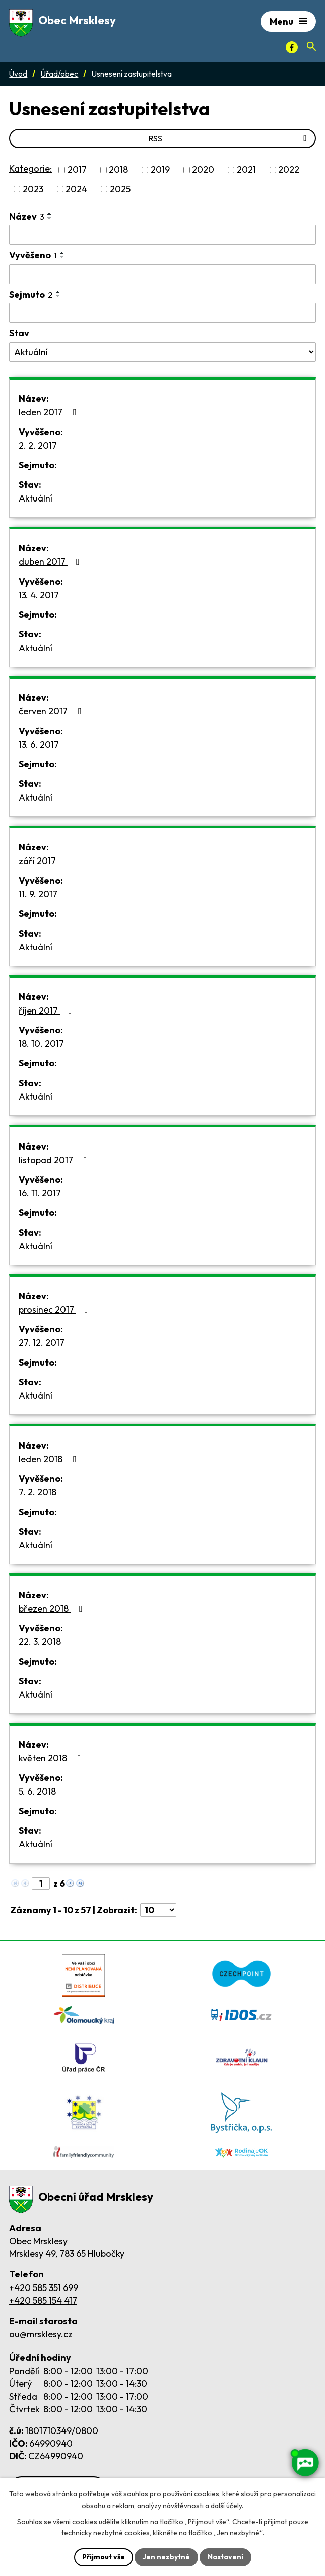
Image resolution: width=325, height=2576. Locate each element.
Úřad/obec (59, 74)
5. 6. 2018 (37, 1791)
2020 (203, 170)
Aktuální (35, 498)
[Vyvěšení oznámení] (162, 274)
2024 (76, 189)
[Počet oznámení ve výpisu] (158, 1910)
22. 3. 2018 (40, 1642)
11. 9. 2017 (38, 894)
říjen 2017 (47, 1010)
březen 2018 (53, 1608)
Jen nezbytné (166, 2556)
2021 (246, 170)
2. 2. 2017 (38, 445)
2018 (118, 170)
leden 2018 (50, 1459)
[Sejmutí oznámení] (162, 313)
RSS (229, 138)
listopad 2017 (55, 1160)
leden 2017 (50, 412)
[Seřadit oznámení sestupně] (49, 218)
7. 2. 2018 (37, 1492)
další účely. (227, 2505)
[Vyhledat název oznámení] (162, 235)
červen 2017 (52, 711)
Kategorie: (30, 168)
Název (26, 216)
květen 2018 (52, 1758)
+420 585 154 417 (43, 2300)
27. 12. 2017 (41, 1342)
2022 (288, 170)
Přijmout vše (103, 2556)
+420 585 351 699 (43, 2288)
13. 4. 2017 (39, 595)
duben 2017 (51, 561)
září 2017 (46, 861)
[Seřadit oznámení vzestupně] (49, 214)
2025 (120, 189)
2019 (160, 170)
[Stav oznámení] (162, 352)
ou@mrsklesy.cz (41, 2334)
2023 (33, 189)
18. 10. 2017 (41, 1043)
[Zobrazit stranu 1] (41, 1883)
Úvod (18, 74)
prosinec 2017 (55, 1309)
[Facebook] (292, 47)
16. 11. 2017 (40, 1193)
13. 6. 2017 (39, 744)
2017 (77, 170)
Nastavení (225, 2556)
